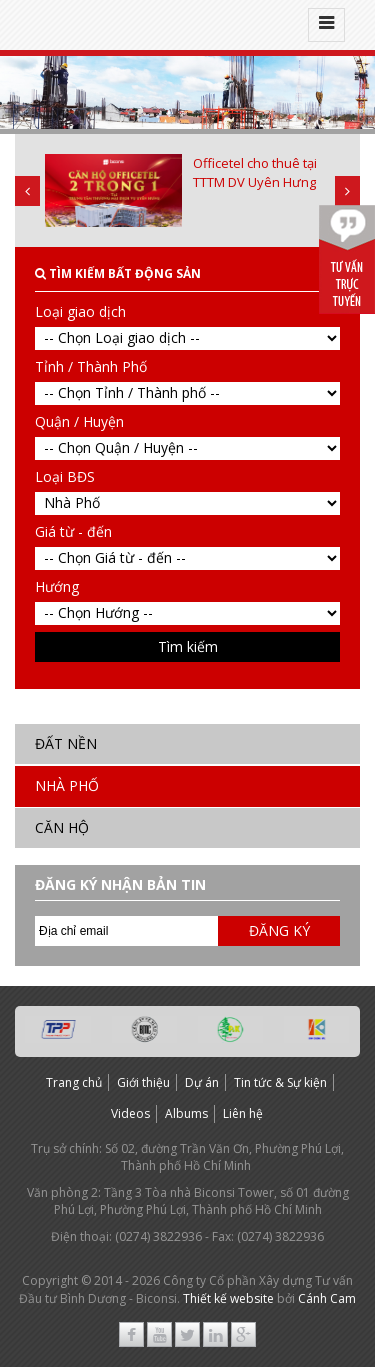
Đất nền (66, 743)
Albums (186, 1113)
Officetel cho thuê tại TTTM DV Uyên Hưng (255, 172)
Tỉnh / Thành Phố (91, 366)
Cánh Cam (327, 1298)
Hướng (57, 586)
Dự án (202, 1082)
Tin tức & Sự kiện (280, 1082)
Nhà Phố (67, 785)
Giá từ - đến (73, 531)
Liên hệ (243, 1113)
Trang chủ (74, 1082)
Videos (130, 1113)
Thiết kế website (228, 1298)
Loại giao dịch (80, 311)
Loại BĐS (65, 476)
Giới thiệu (143, 1082)
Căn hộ (62, 827)
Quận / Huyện (79, 421)
